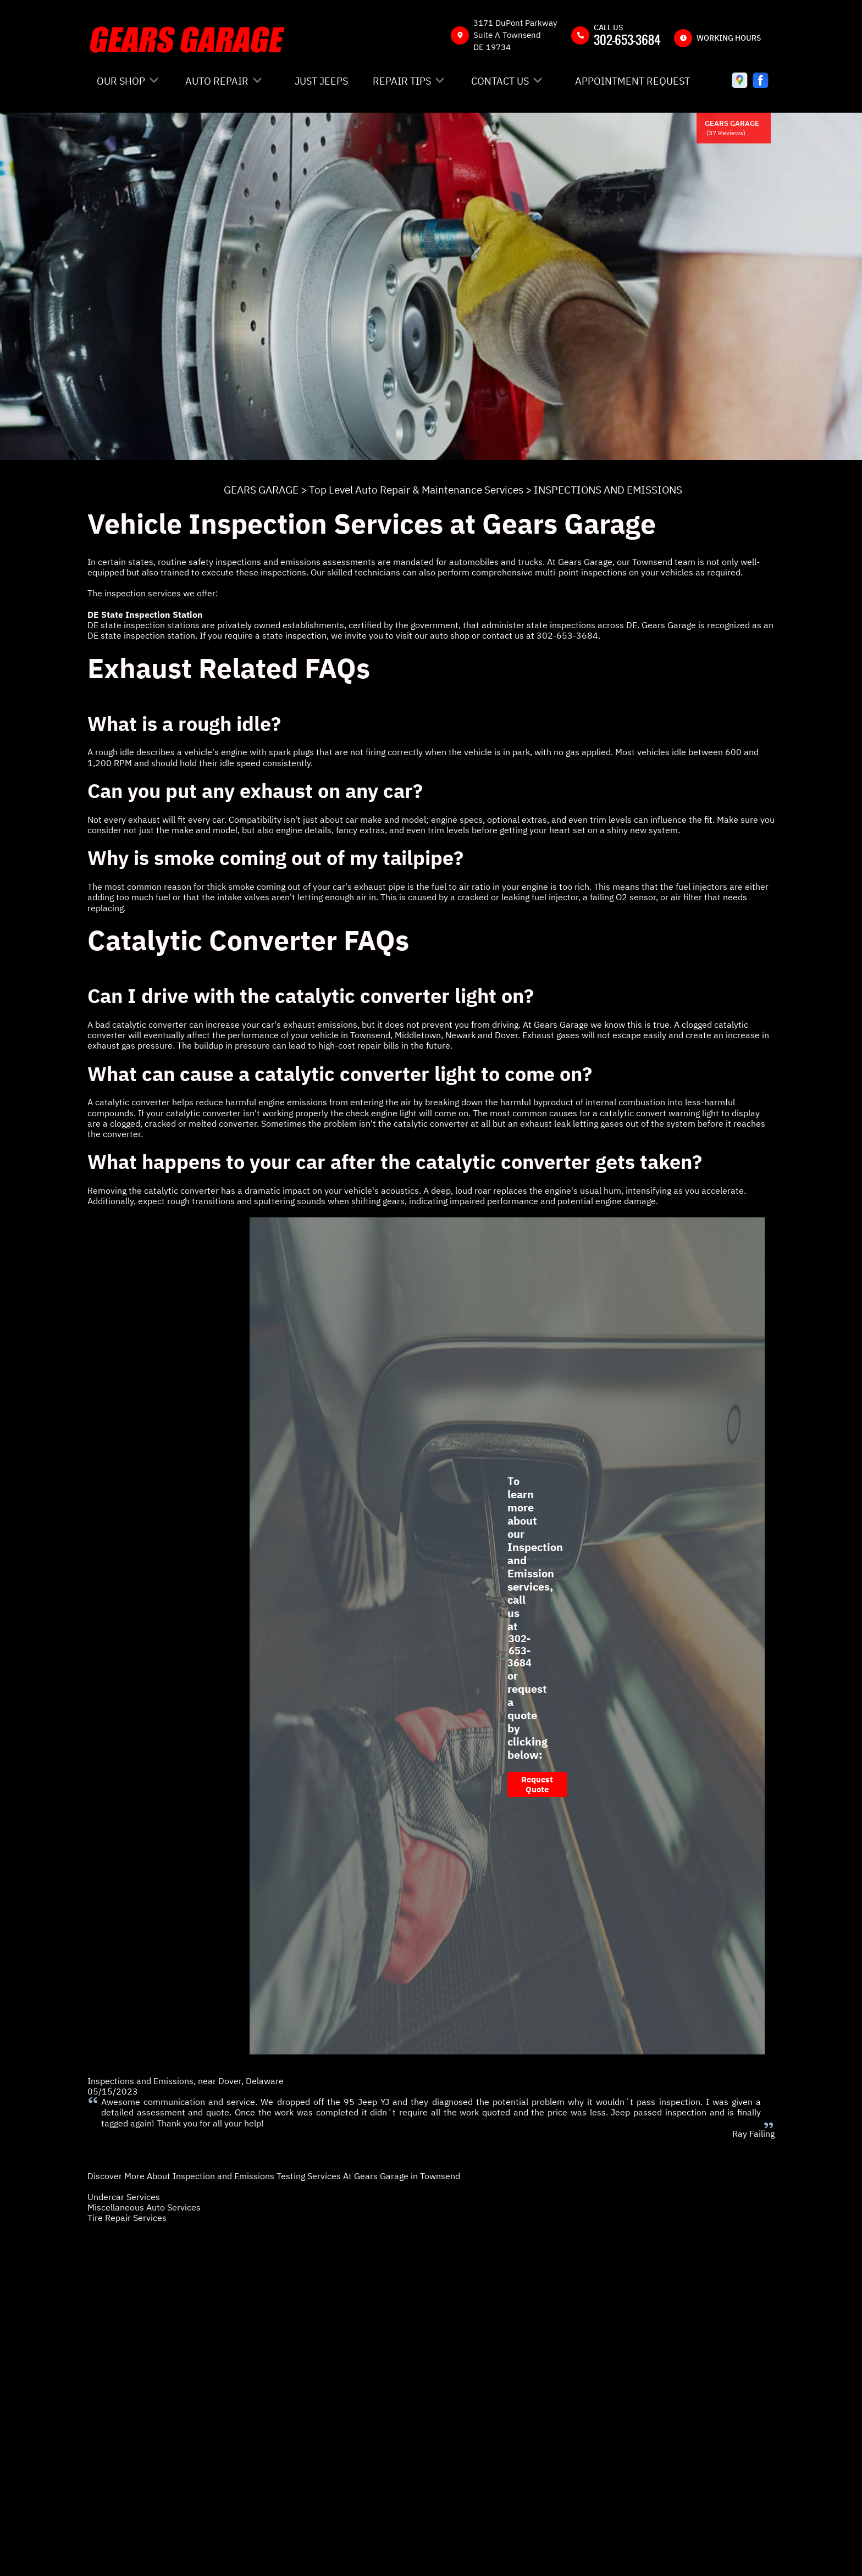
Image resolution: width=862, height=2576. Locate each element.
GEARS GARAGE (261, 489)
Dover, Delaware (251, 2080)
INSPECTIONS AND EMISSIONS (608, 489)
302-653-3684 (627, 39)
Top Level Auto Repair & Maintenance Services (416, 489)
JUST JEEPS (321, 81)
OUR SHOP (121, 81)
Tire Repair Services (127, 2217)
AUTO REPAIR (216, 81)
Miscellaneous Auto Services (144, 2207)
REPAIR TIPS (402, 81)
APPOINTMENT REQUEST (632, 81)
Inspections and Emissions (140, 2080)
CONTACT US (500, 81)
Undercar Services (123, 2196)
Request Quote (537, 1784)
